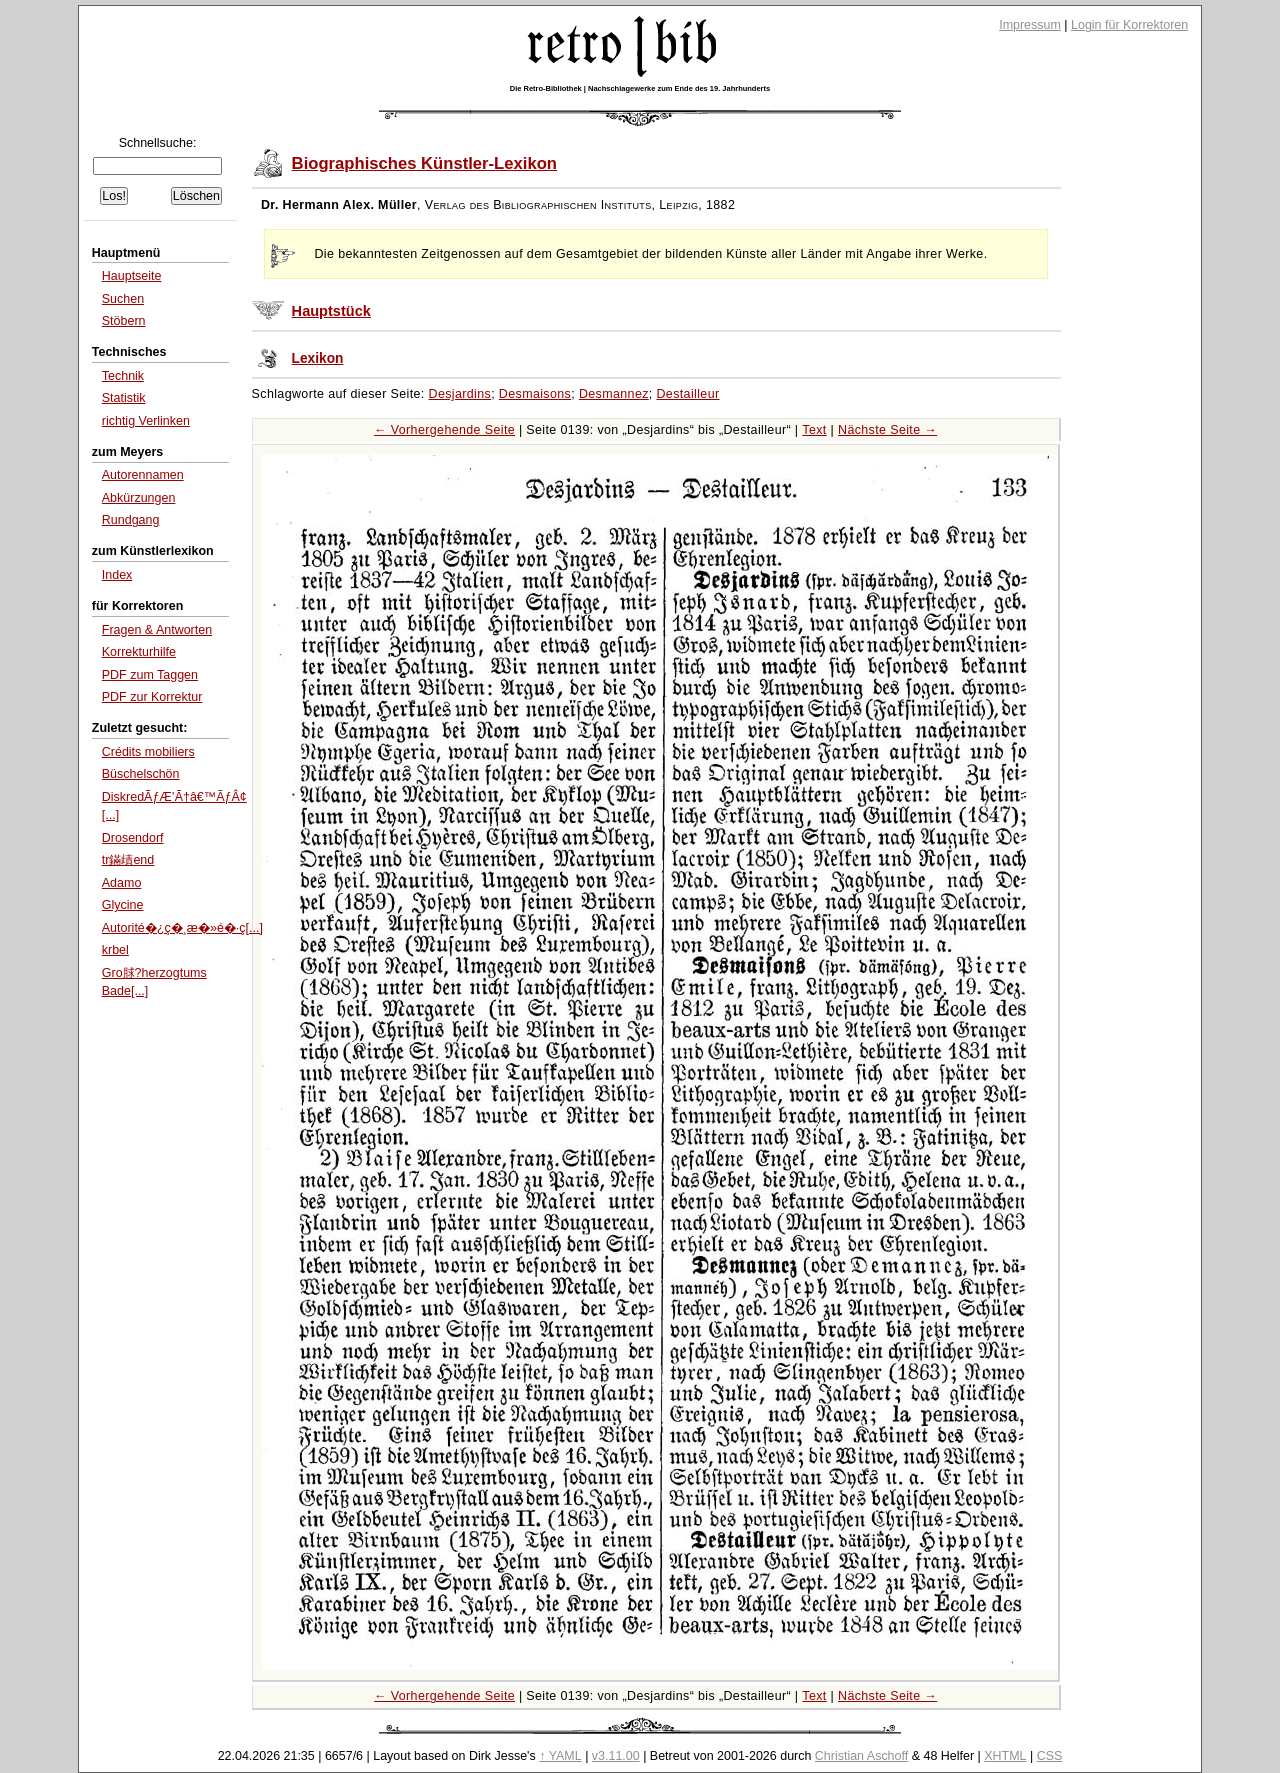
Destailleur (687, 394)
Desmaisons (535, 394)
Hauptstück (331, 311)
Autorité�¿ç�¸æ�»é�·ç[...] (182, 928)
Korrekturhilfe (139, 652)
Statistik (124, 398)
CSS (1050, 1756)
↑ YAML (560, 1756)
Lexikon (318, 358)
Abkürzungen (139, 498)
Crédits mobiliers (148, 752)
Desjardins (460, 394)
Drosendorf (133, 838)
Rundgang (131, 520)
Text (814, 430)
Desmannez (614, 394)
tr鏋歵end (128, 860)
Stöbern (124, 321)
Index (117, 575)
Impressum (1030, 25)
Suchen (123, 299)
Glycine (123, 905)
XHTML (1005, 1756)
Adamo (122, 883)
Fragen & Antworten (157, 630)
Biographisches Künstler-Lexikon (424, 163)
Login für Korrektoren (1129, 25)
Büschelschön (141, 774)
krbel (115, 950)
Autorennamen (143, 475)
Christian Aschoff (861, 1756)
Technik (123, 376)
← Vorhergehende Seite (444, 430)
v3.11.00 (616, 1756)
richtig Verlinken (146, 421)
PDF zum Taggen (150, 675)
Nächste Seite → (887, 430)
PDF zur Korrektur (152, 697)
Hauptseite (132, 276)
